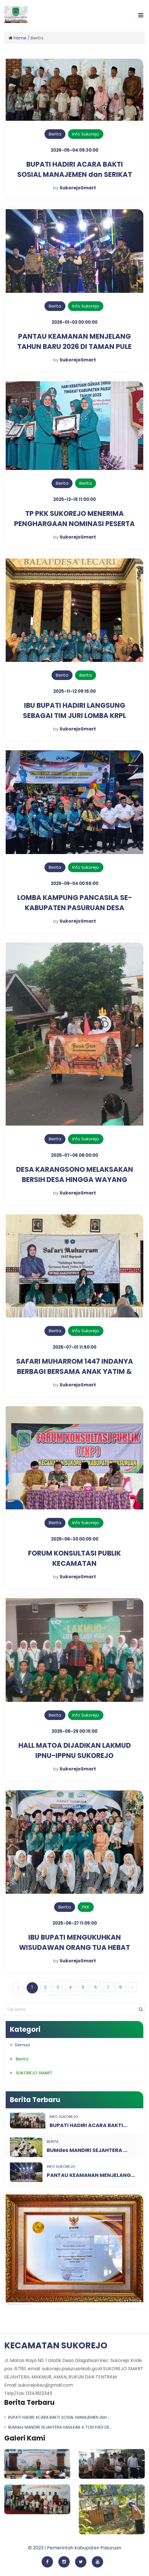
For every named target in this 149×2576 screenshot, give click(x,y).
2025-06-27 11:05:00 (74, 1923)
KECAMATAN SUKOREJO (55, 2346)
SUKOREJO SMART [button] (34, 2073)
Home (17, 38)
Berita (55, 134)
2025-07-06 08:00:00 (74, 1155)
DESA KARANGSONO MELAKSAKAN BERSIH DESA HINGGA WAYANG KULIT (74, 1179)
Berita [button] (22, 2059)
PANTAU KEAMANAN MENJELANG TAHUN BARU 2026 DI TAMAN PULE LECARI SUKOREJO (74, 346)
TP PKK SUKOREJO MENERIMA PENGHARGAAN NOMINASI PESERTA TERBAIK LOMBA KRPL (74, 524)
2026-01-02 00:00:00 (74, 322)
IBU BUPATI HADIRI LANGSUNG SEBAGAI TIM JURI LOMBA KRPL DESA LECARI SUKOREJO (74, 715)
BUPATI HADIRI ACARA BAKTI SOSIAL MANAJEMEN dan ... (57, 2417)
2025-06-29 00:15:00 (74, 1731)
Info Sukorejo (85, 134)
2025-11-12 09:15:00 (74, 691)
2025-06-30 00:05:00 (74, 1539)
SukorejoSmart (77, 188)
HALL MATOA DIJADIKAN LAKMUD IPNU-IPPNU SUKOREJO (74, 1750)
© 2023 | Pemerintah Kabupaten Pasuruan (74, 2548)
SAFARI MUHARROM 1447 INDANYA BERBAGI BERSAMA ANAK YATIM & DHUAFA (74, 1371)
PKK (86, 1907)
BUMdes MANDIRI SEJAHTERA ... (87, 2150)
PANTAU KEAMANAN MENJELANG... (91, 2175)
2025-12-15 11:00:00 (74, 499)
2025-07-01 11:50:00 (74, 1347)
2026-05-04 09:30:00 (74, 150)
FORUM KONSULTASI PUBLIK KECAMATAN (74, 1558)
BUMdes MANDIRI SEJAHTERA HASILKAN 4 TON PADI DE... (58, 2427)
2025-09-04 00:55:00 (74, 883)
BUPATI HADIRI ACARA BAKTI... (88, 2125)
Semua (22, 2045)
